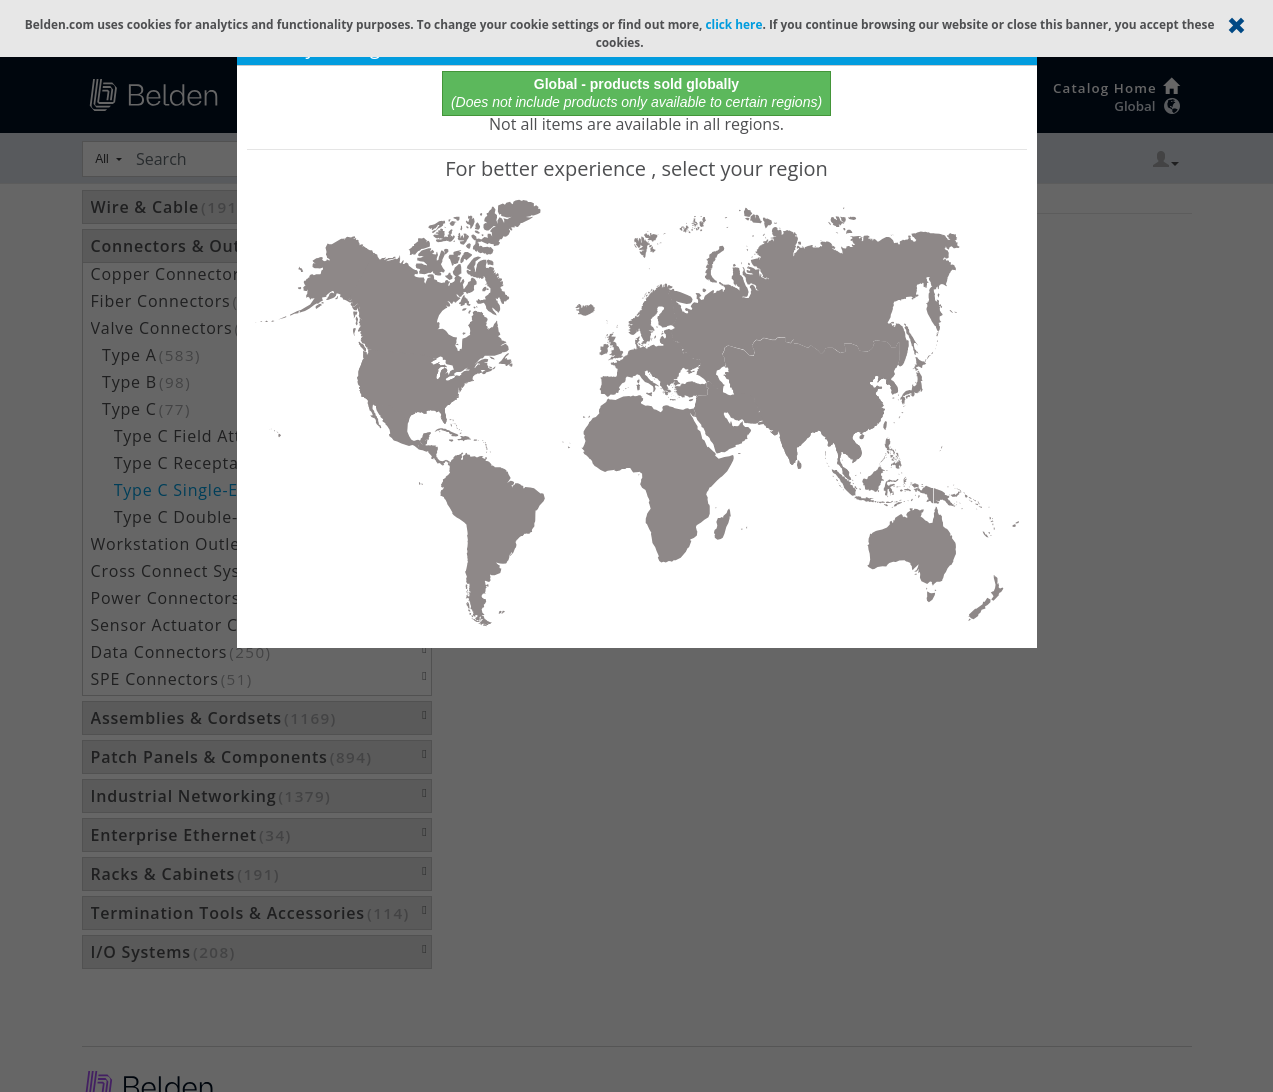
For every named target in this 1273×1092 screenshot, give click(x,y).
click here (733, 24)
